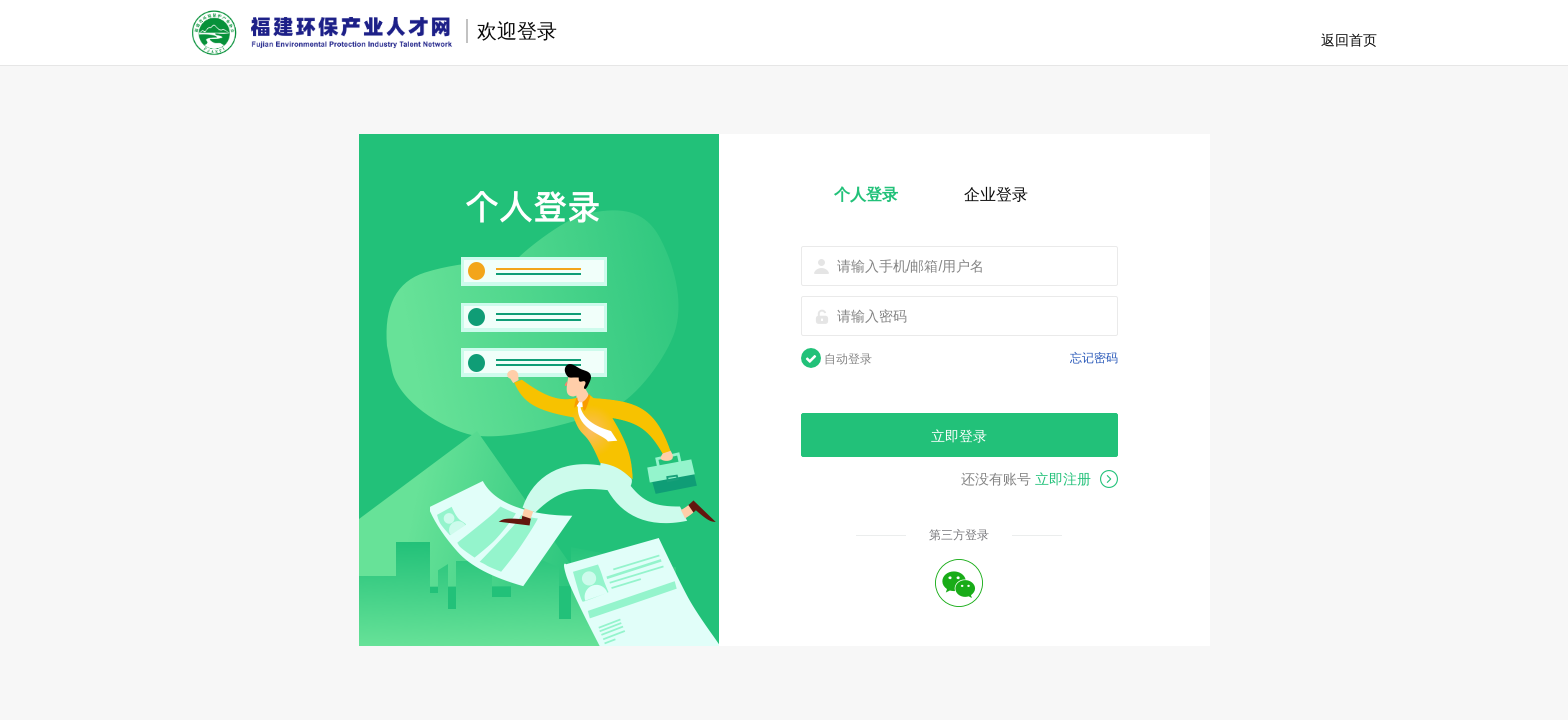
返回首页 (1349, 40)
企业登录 (996, 194)
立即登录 (959, 436)
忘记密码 (1094, 358)
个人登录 (866, 194)
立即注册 (1076, 479)
